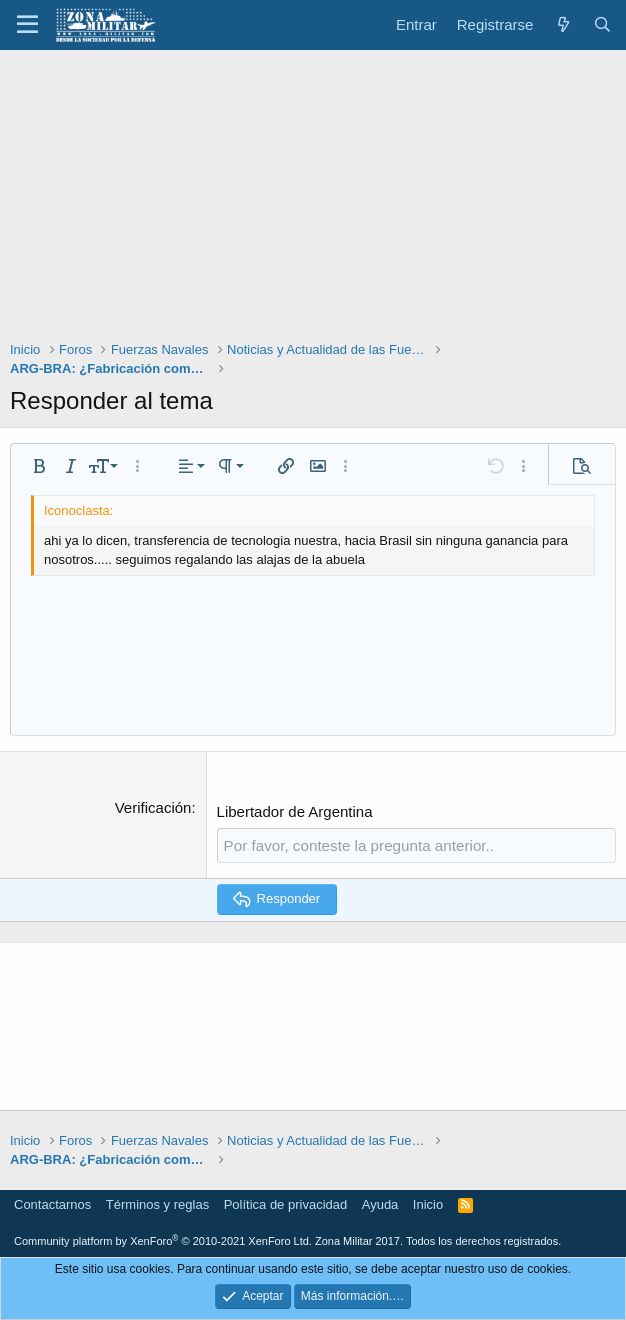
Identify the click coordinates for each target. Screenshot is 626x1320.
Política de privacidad (286, 1203)
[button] (27, 25)
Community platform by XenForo (163, 1241)
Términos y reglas (157, 1203)
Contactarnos (52, 1203)
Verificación (153, 807)
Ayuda (380, 1203)
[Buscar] (602, 24)
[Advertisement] (313, 200)
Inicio (428, 1203)
